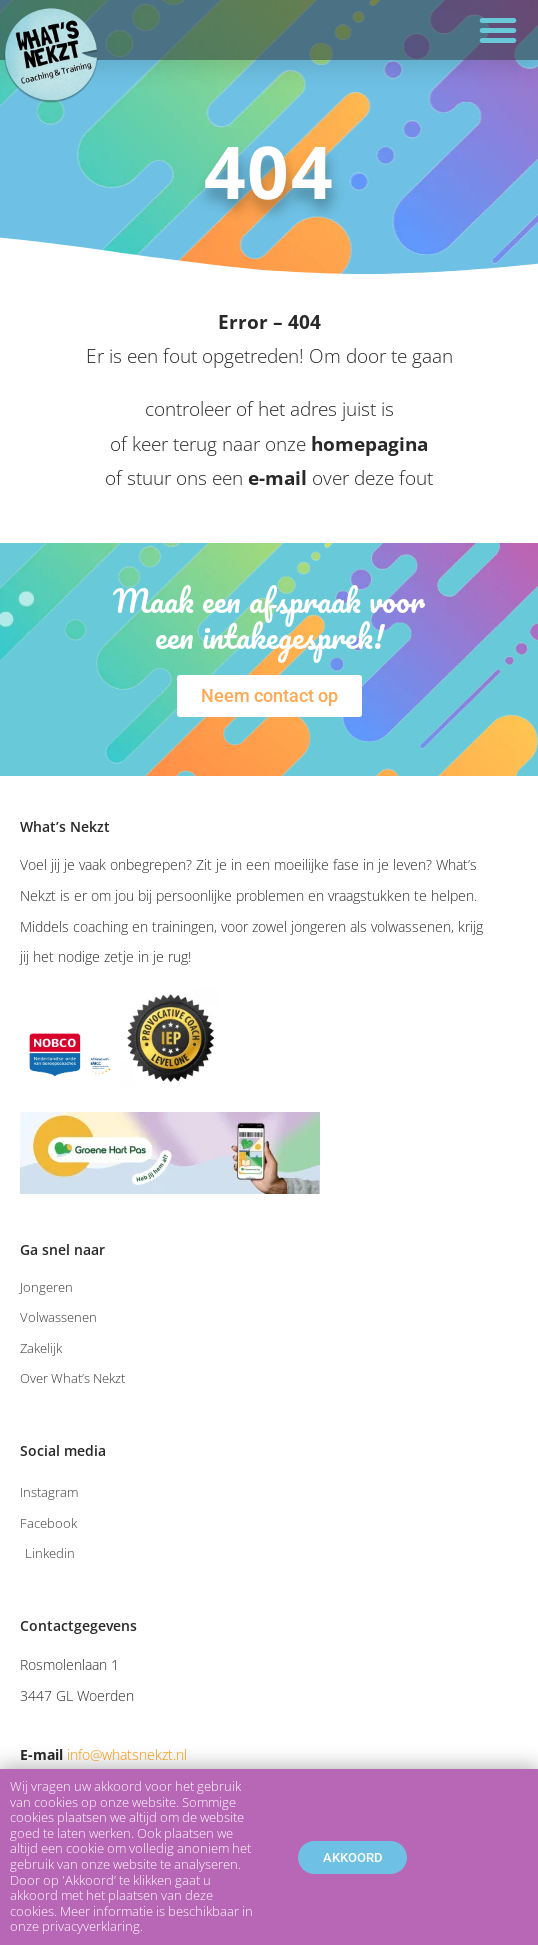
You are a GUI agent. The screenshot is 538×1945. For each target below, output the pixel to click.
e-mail (277, 478)
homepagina (369, 444)
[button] (498, 30)
